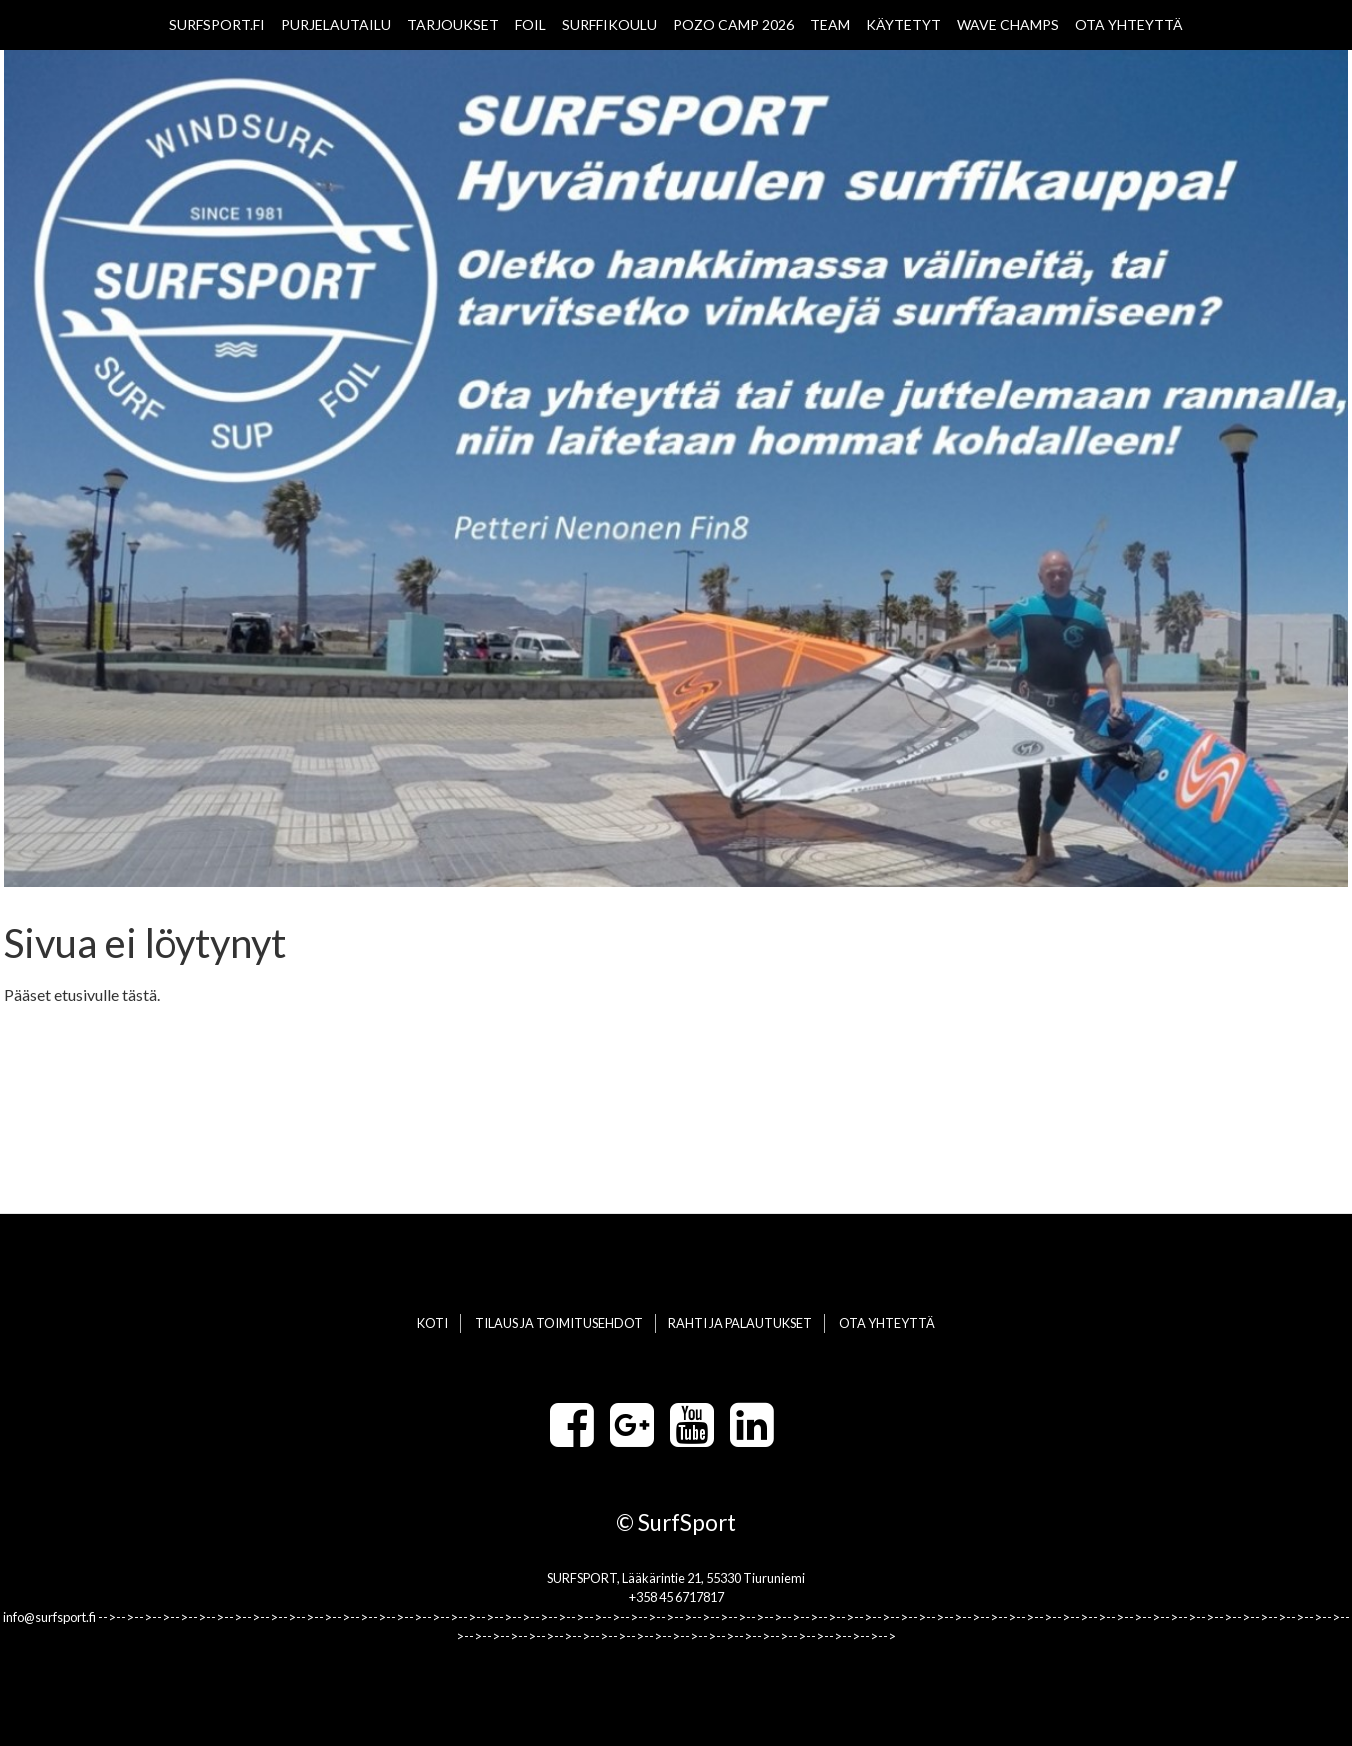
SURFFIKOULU (609, 24)
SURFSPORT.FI (217, 24)
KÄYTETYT (903, 24)
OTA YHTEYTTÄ (1129, 24)
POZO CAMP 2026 (733, 24)
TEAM (830, 24)
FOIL (530, 24)
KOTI (432, 1323)
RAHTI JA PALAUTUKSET (740, 1323)
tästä (139, 994)
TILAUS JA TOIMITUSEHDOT (559, 1323)
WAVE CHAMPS (1008, 24)
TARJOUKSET (453, 24)
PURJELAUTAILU (336, 24)
